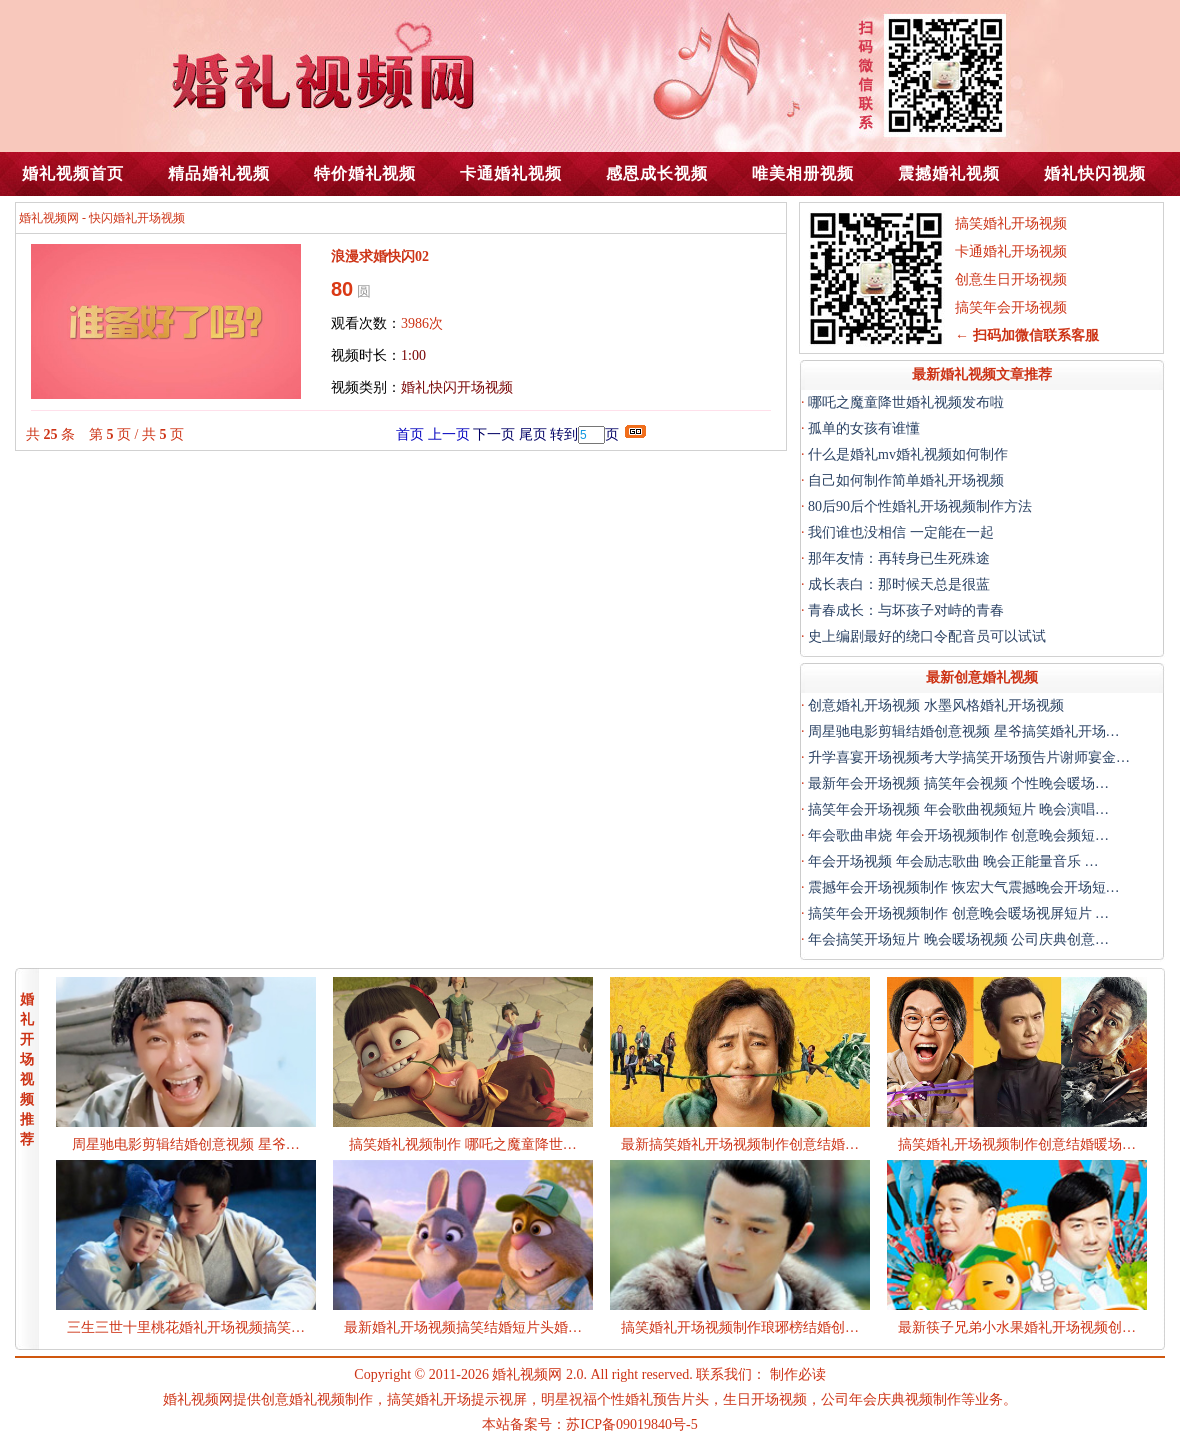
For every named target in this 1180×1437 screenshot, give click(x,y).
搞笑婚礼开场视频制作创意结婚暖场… (1017, 1144)
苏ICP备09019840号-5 (631, 1424)
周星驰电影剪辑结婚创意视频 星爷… (186, 1144)
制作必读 (798, 1374)
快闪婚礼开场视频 (137, 218)
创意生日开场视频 (1011, 279)
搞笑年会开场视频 (1011, 307)
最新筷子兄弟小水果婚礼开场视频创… (1017, 1327)
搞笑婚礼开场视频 (1011, 223)
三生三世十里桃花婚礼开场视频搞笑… (186, 1327)
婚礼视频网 (49, 218)
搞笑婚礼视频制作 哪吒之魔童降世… (463, 1144)
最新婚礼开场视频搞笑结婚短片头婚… (463, 1327)
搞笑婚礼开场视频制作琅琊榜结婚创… (740, 1327)
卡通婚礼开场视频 (1011, 251)
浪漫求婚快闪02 (380, 256)
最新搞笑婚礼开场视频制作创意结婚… (740, 1144)
